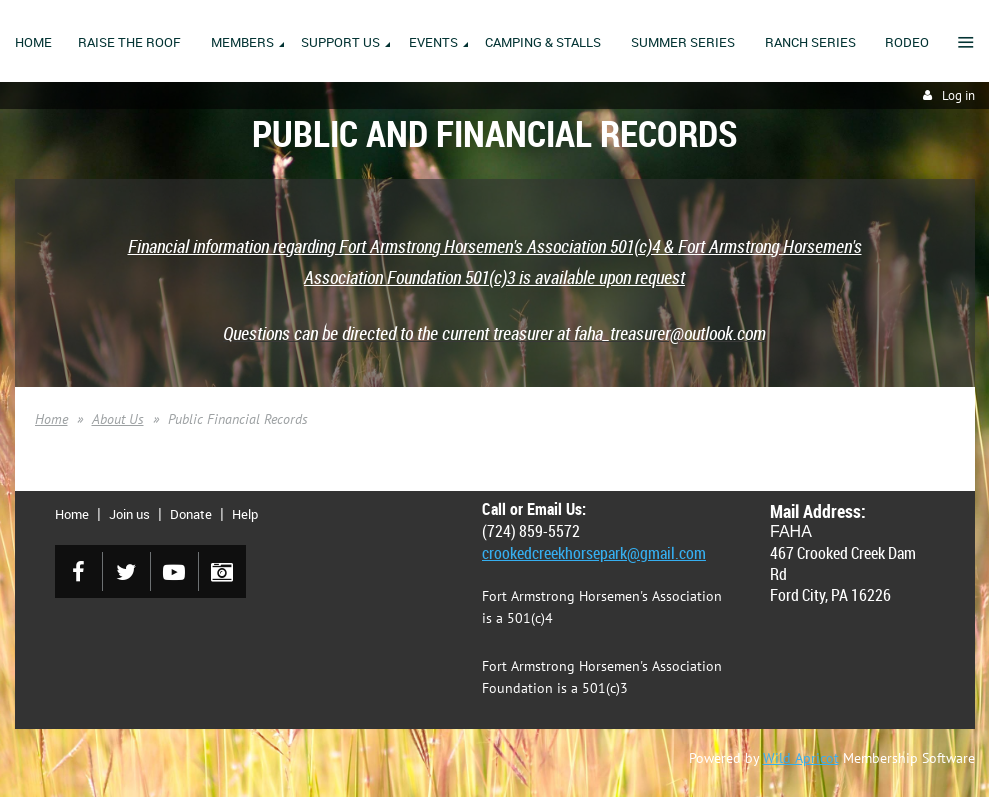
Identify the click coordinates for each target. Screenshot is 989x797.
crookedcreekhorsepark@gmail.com (594, 553)
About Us (118, 419)
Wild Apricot (801, 758)
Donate (191, 514)
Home (51, 419)
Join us (129, 514)
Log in (958, 95)
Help (245, 514)
